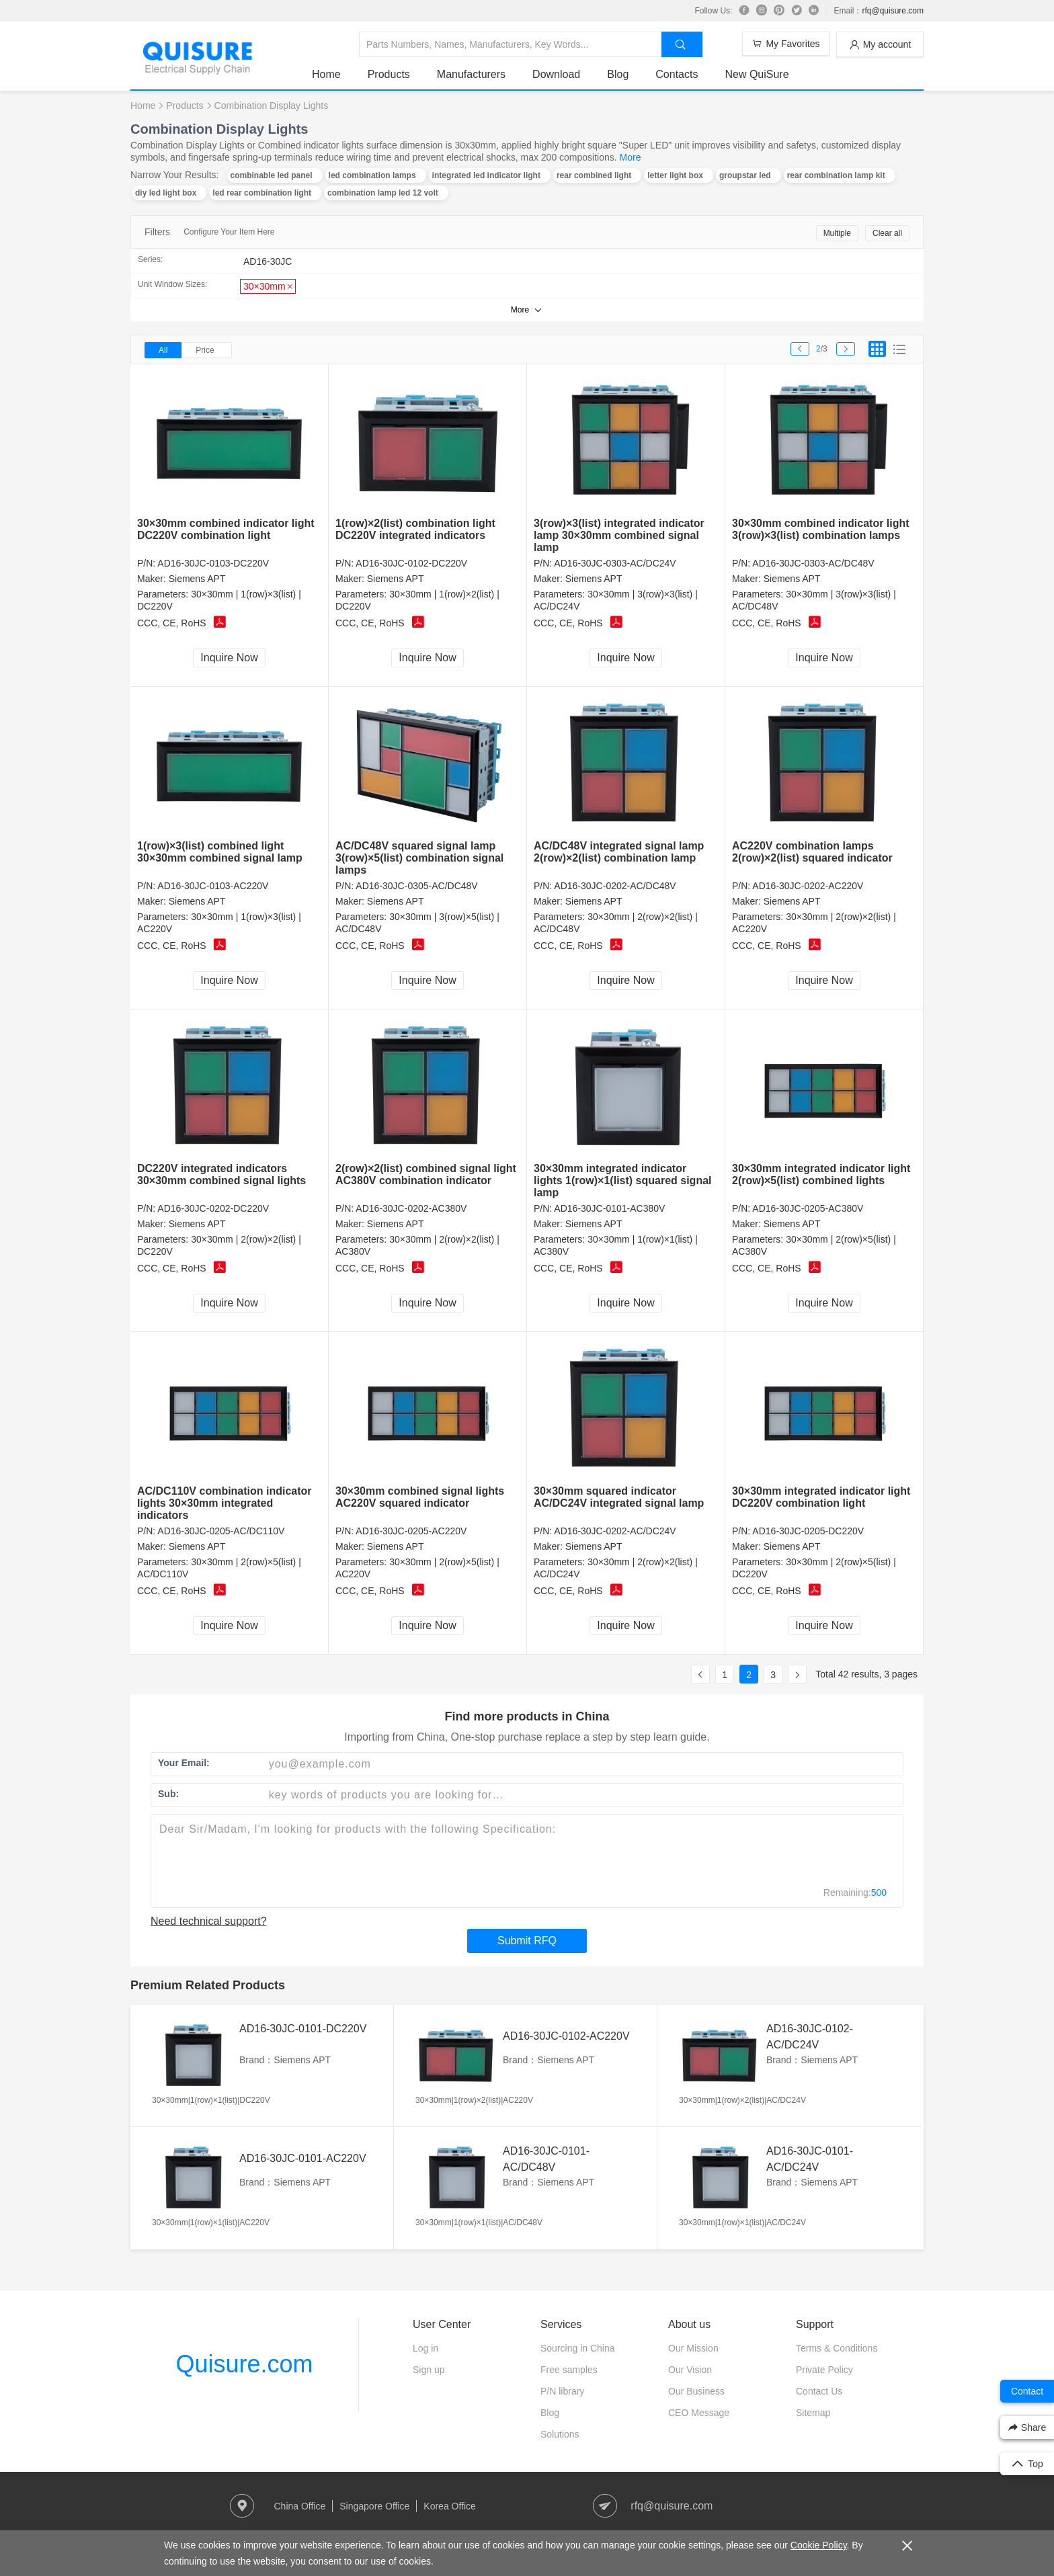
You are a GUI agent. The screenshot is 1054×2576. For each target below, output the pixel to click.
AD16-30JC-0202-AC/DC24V (615, 1531)
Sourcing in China (577, 2348)
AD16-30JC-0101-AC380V (609, 1208)
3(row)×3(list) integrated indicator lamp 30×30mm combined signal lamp (619, 535)
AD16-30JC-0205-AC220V (411, 1531)
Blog (618, 74)
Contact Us (819, 2391)
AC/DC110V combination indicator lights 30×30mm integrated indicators (224, 1503)
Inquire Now (228, 657)
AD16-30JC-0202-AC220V (807, 885)
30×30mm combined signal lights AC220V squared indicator (419, 1497)
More (630, 157)
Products (389, 74)
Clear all (887, 233)
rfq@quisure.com (893, 10)
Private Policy (824, 2369)
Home (326, 74)
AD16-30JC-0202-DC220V (213, 1208)
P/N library (562, 2391)
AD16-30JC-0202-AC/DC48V (615, 885)
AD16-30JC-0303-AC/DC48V (813, 563)
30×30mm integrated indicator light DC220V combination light (821, 1497)
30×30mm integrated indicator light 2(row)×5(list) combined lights (821, 1174)
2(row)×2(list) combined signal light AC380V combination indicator (425, 1174)
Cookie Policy (818, 2545)
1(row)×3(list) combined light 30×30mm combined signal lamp (219, 852)
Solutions (559, 2434)
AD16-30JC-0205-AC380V (807, 1208)
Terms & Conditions (836, 2348)
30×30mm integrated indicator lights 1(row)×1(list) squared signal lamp (623, 1180)
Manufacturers (471, 74)
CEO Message (698, 2412)
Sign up (428, 2369)
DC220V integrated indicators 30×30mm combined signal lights (221, 1174)
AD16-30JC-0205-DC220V (808, 1531)
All (163, 350)
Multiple (837, 233)
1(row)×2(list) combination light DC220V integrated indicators (415, 529)
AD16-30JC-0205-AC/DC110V (220, 1531)
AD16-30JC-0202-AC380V (411, 1208)
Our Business (696, 2391)
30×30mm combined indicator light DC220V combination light (226, 529)
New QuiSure (756, 74)
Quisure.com (244, 2364)
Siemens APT (197, 578)
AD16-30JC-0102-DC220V (411, 563)
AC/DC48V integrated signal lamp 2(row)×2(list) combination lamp (619, 852)
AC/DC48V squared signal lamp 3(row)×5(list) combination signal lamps (419, 858)
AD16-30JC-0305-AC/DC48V (416, 885)
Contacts (676, 74)
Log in (425, 2348)
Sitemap (813, 2412)
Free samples (569, 2369)
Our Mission (693, 2348)
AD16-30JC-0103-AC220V (212, 885)
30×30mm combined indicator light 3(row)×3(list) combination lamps (820, 529)
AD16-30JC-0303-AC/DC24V (615, 563)
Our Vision (690, 2369)
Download (556, 74)
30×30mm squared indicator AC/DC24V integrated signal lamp (619, 1497)
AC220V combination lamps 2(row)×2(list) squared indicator (812, 852)
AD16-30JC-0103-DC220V (213, 563)
